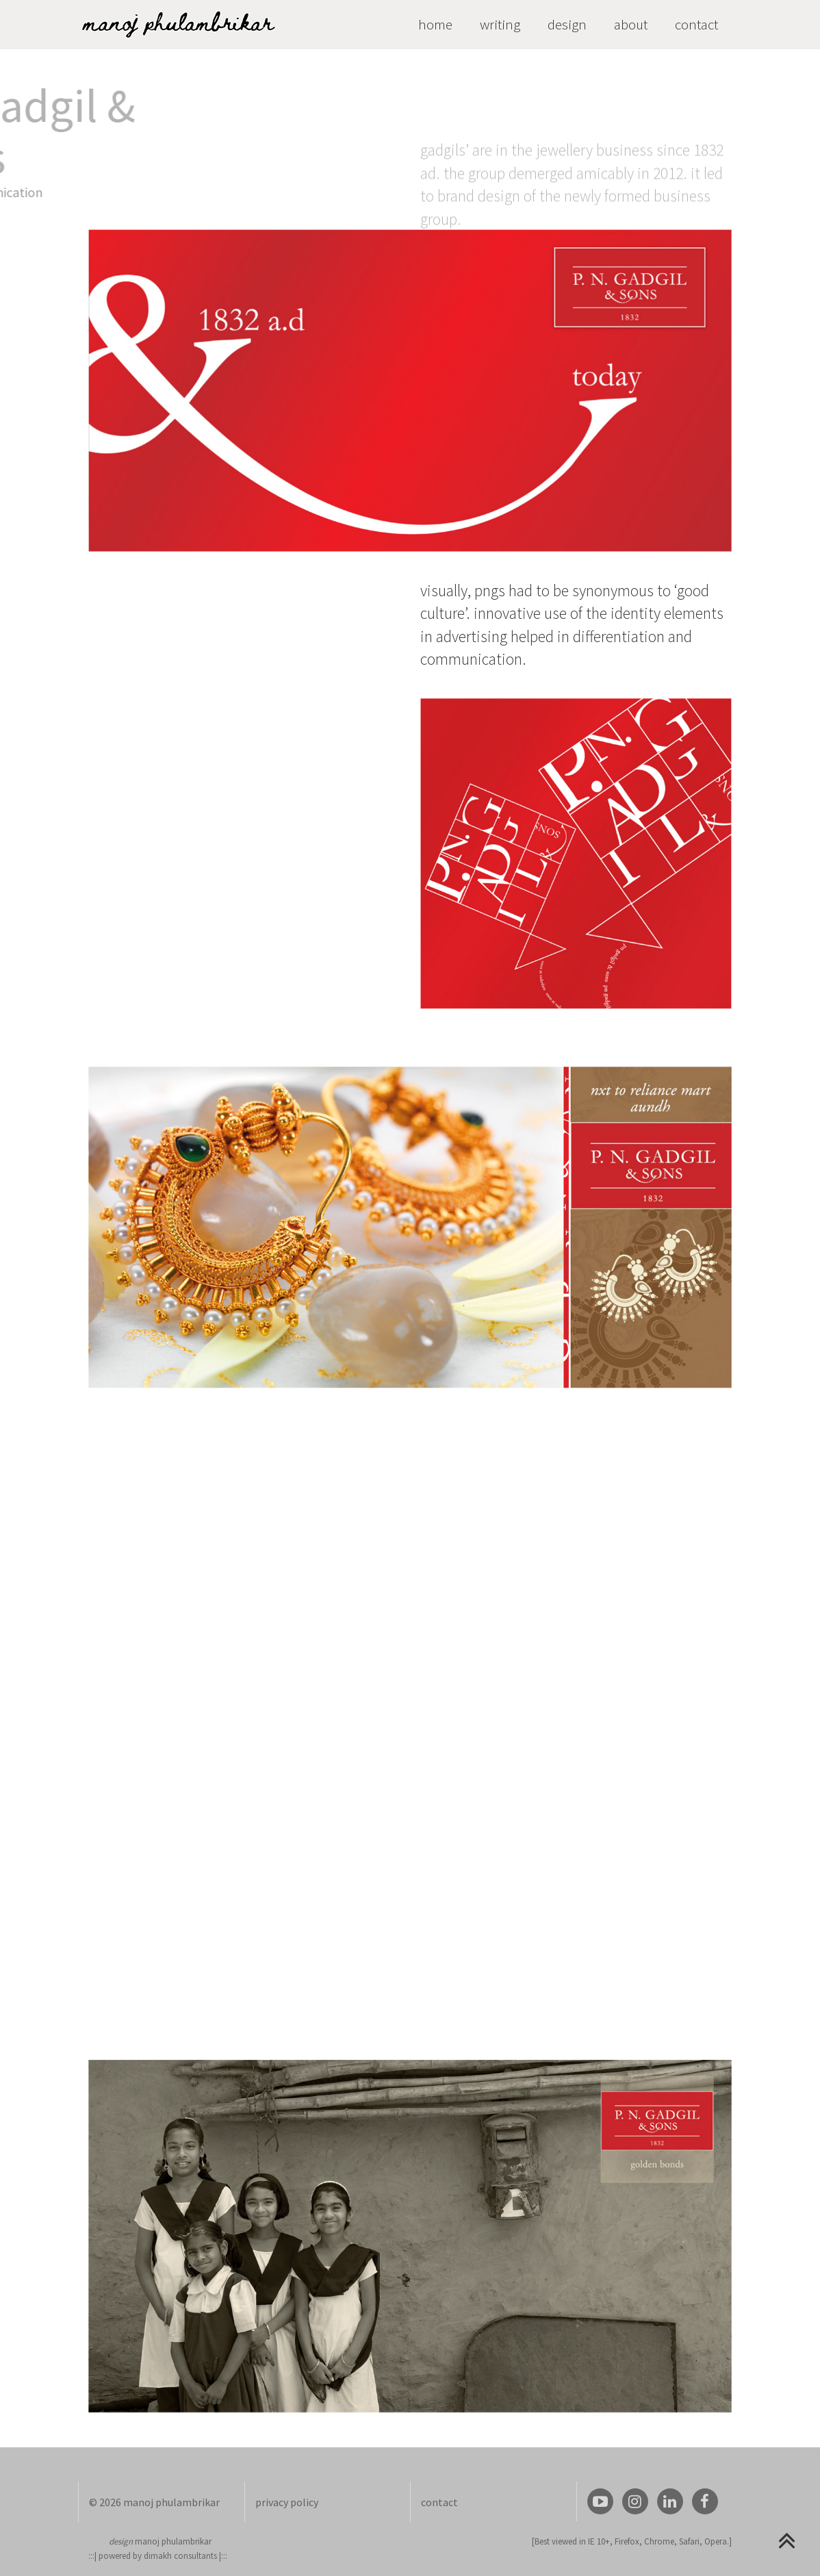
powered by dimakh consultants (158, 2556)
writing (500, 24)
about (631, 24)
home (435, 24)
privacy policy (286, 2502)
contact (696, 24)
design (567, 24)
